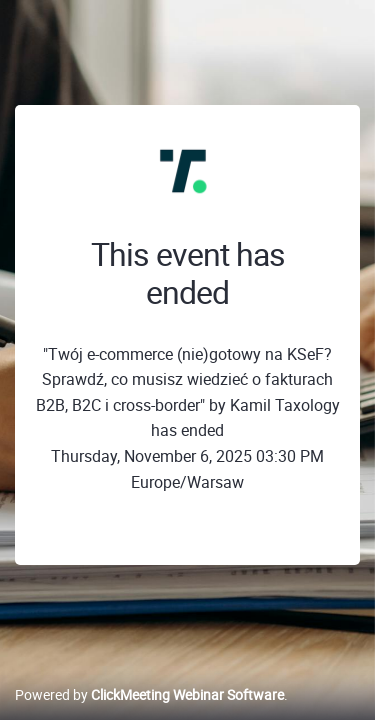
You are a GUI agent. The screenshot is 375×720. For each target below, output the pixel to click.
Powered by (149, 694)
